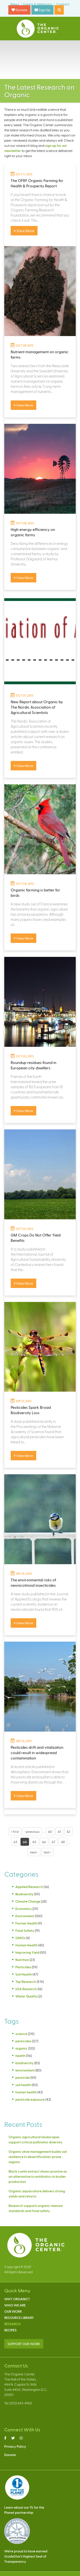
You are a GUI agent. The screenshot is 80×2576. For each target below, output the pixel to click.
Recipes (10, 2330)
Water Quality (26, 1996)
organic (21, 2048)
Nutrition (22, 1960)
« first (15, 1831)
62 (68, 1831)
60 (50, 1831)
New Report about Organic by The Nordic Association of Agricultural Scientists (37, 707)
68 (63, 1842)
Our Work (13, 2311)
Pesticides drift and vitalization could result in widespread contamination (37, 1752)
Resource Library (19, 2317)
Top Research (25, 1981)
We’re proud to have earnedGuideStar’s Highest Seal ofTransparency (25, 2556)
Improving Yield (27, 1952)
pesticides (23, 2041)
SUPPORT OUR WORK (23, 2344)
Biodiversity (24, 1894)
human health (26, 2092)
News (14, 4)
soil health (23, 2085)
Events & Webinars (37, 4)
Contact (63, 4)
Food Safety (24, 1930)
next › (34, 1852)
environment (25, 2070)
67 (53, 1842)
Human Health (26, 1945)
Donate (19, 10)
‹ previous (32, 1831)
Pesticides (23, 1967)
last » (47, 1852)
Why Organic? (17, 2299)
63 (15, 1842)
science (21, 2034)
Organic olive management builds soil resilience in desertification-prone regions (38, 2156)
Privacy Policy (15, 2446)
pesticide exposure (30, 2099)
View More (24, 231)
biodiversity (24, 2063)
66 (44, 1842)
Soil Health (23, 1974)
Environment (25, 1916)
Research (12, 2324)
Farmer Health (26, 1923)
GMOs (20, 1938)
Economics (23, 1908)
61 (59, 1831)
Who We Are (15, 2305)
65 (34, 1842)
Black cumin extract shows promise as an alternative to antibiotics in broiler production (38, 2176)
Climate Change (28, 1901)
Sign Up (42, 10)
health (20, 2055)
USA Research (26, 1989)
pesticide (22, 2077)
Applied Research (29, 1887)
